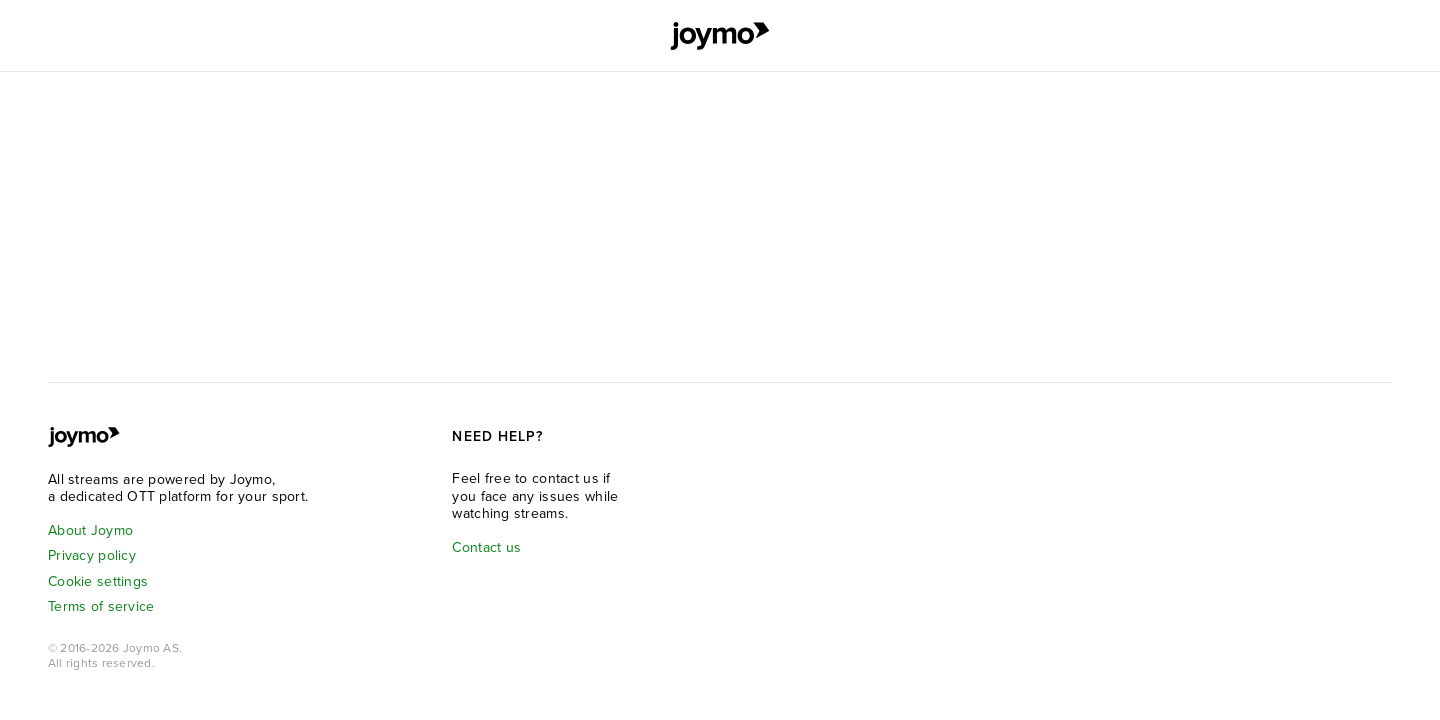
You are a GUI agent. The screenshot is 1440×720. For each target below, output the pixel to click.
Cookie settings (98, 581)
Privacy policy (92, 555)
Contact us (486, 547)
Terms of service (101, 606)
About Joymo (90, 530)
